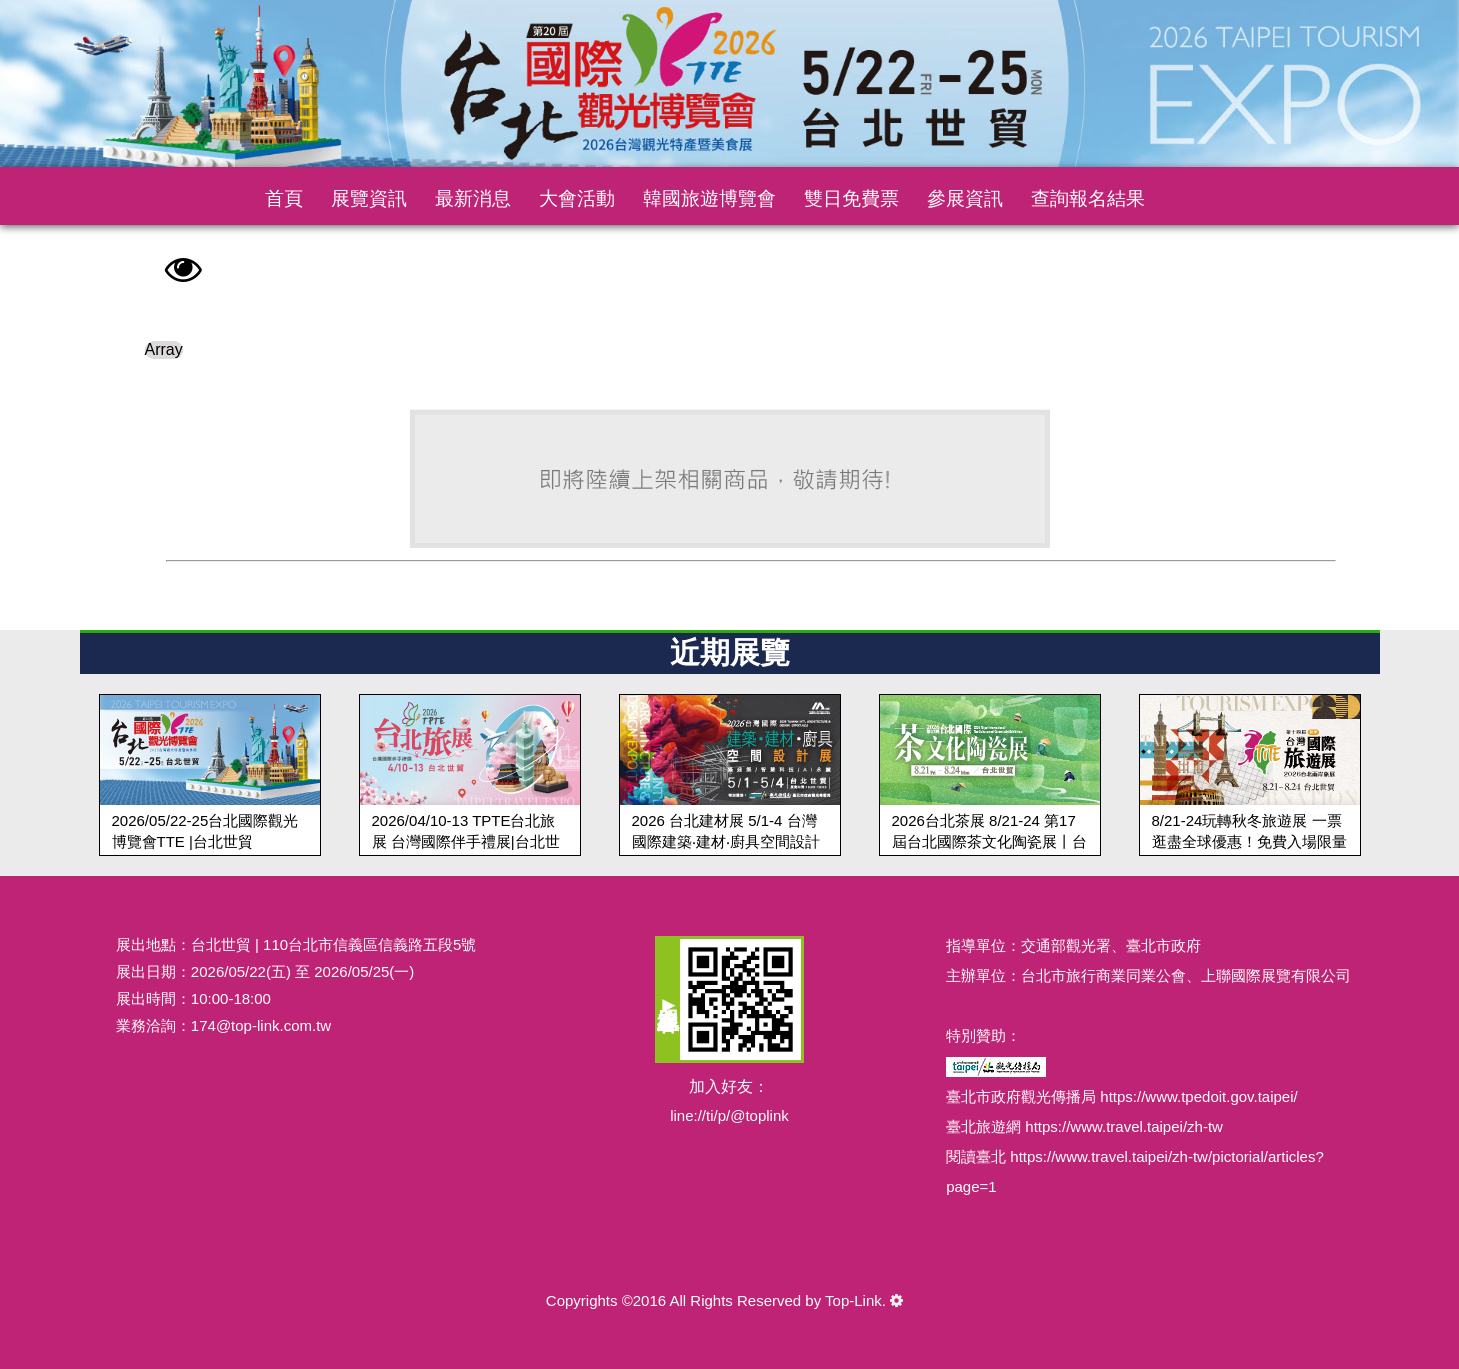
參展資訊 (965, 198)
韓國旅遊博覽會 (709, 198)
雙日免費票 (851, 198)
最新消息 (473, 198)
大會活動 (577, 198)
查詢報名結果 (1088, 198)
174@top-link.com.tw (261, 1025)
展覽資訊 (369, 198)
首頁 (284, 198)
